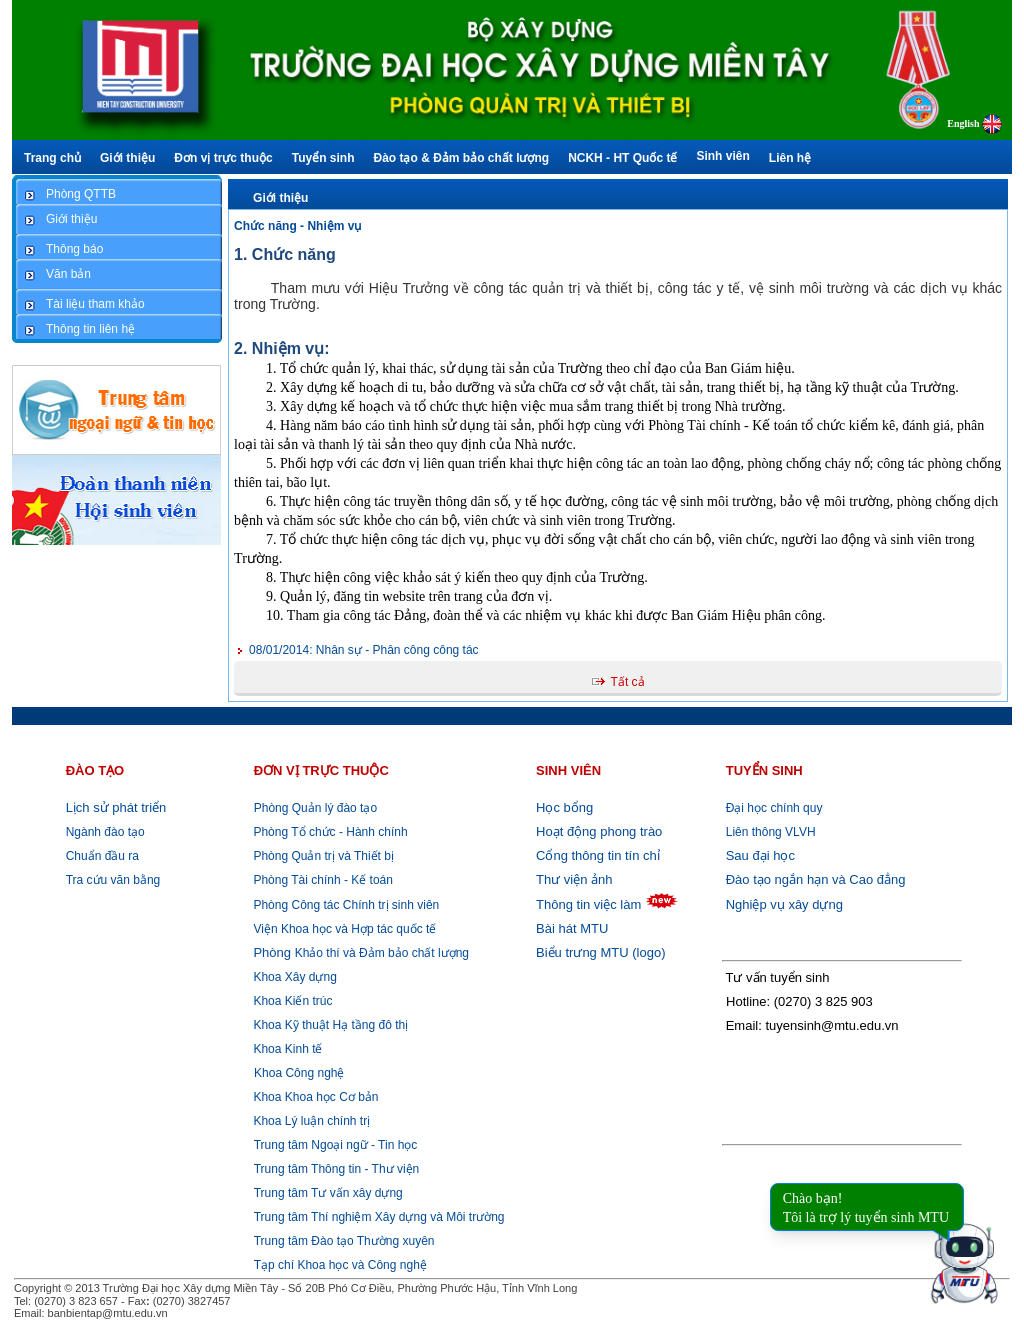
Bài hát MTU (572, 928)
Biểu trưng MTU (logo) (600, 952)
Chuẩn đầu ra (102, 856)
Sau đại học (760, 855)
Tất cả (628, 682)
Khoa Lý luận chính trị (310, 1121)
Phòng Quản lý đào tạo (315, 808)
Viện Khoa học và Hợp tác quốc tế (343, 929)
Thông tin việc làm (588, 904)
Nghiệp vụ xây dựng (784, 904)
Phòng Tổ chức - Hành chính (329, 832)
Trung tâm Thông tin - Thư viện (337, 1169)
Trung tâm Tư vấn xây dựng (328, 1193)
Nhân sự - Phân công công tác (364, 650)
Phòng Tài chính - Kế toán (321, 880)
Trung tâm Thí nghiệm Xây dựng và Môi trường (379, 1217)
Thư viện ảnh (574, 879)
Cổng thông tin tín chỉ (598, 855)
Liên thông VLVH (771, 832)
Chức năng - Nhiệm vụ (297, 226)
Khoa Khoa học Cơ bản (314, 1097)
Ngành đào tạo (105, 832)
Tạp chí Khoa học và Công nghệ (340, 1265)
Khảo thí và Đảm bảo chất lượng (359, 953)
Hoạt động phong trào (599, 831)
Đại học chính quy (774, 808)
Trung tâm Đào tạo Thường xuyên (344, 1241)
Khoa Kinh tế (286, 1049)
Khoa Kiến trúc (291, 1001)
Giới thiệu (280, 198)
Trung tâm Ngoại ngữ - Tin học (336, 1145)
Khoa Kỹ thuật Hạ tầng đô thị (329, 1025)
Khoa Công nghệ (299, 1073)
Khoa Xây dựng (293, 977)
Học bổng (564, 807)
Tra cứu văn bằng (113, 880)
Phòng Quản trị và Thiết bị (322, 856)
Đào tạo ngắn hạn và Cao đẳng (816, 879)
